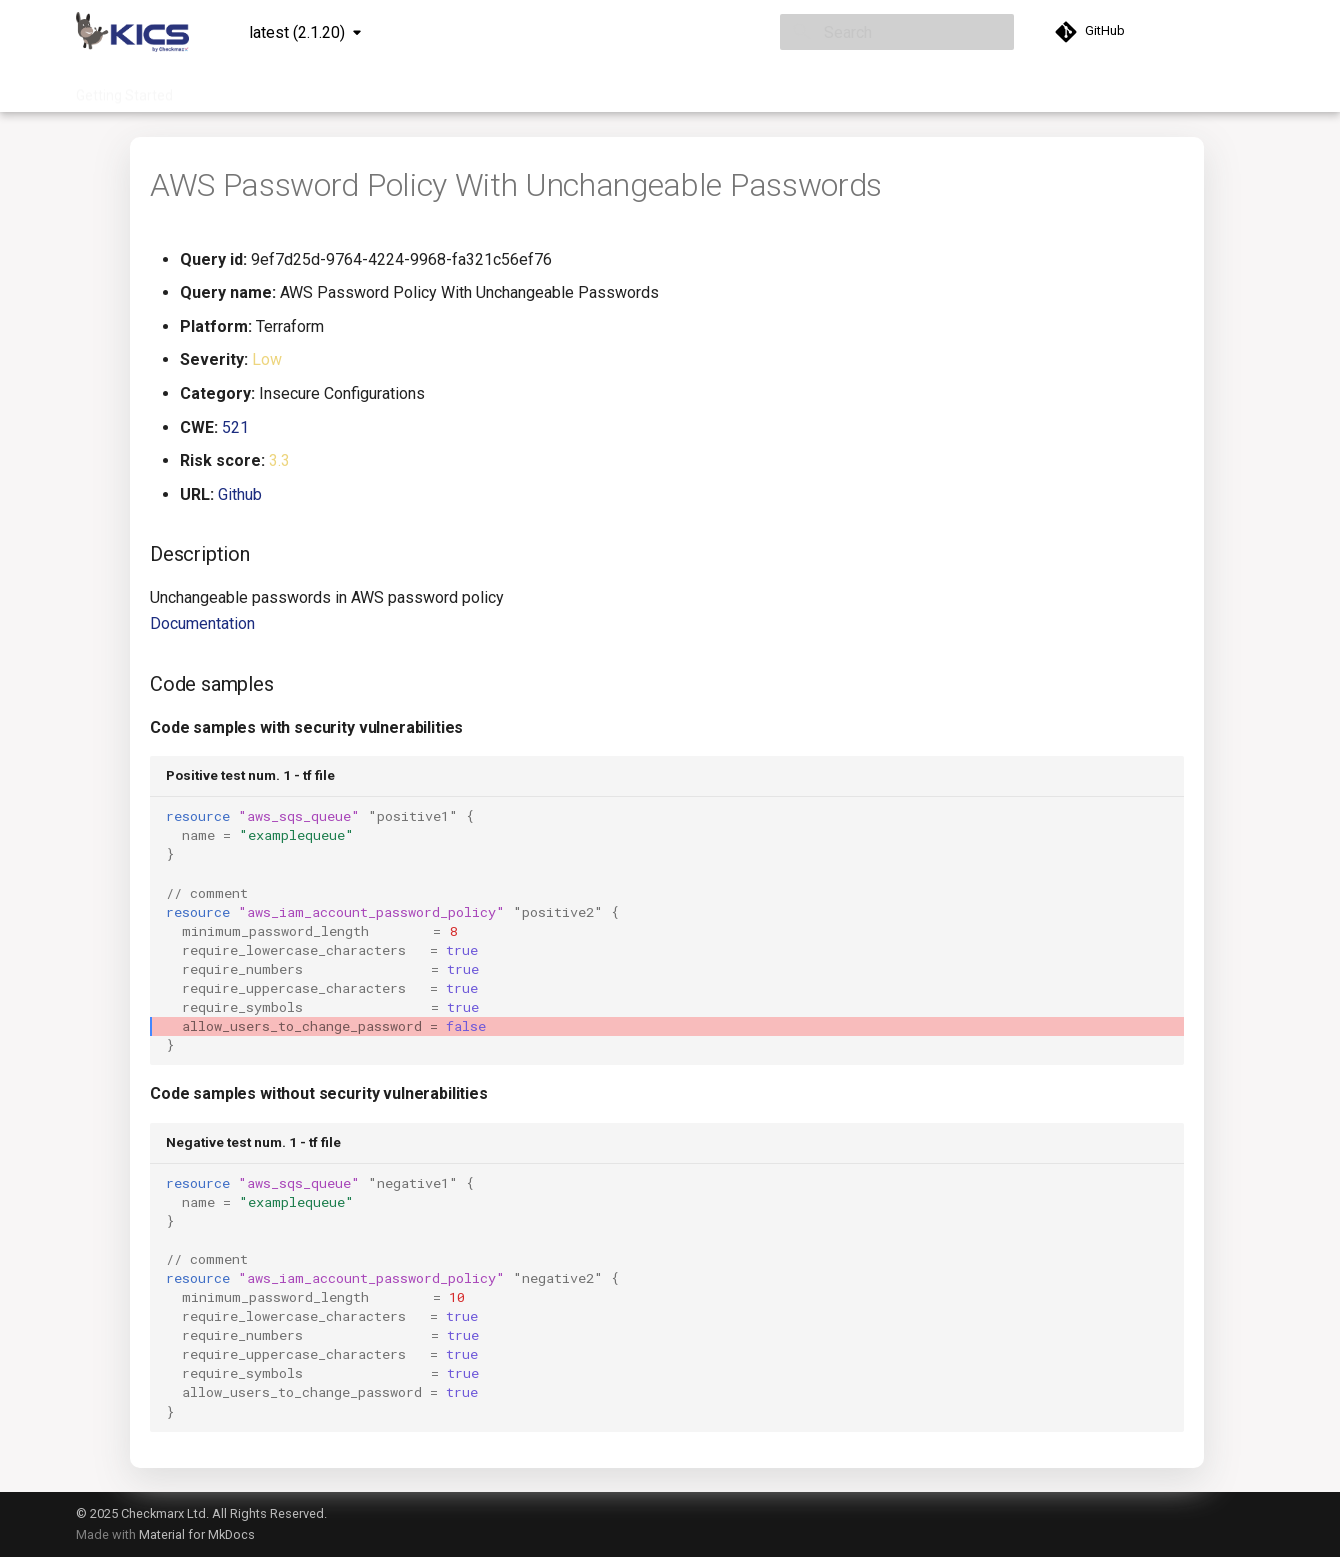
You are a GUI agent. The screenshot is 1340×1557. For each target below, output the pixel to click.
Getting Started (124, 89)
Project (514, 89)
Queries (343, 89)
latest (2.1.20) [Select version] (297, 32)
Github (240, 494)
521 (235, 427)
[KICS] (132, 32)
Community (700, 89)
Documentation (246, 89)
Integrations (430, 89)
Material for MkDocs (197, 1534)
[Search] (897, 32)
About (780, 89)
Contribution (600, 89)
